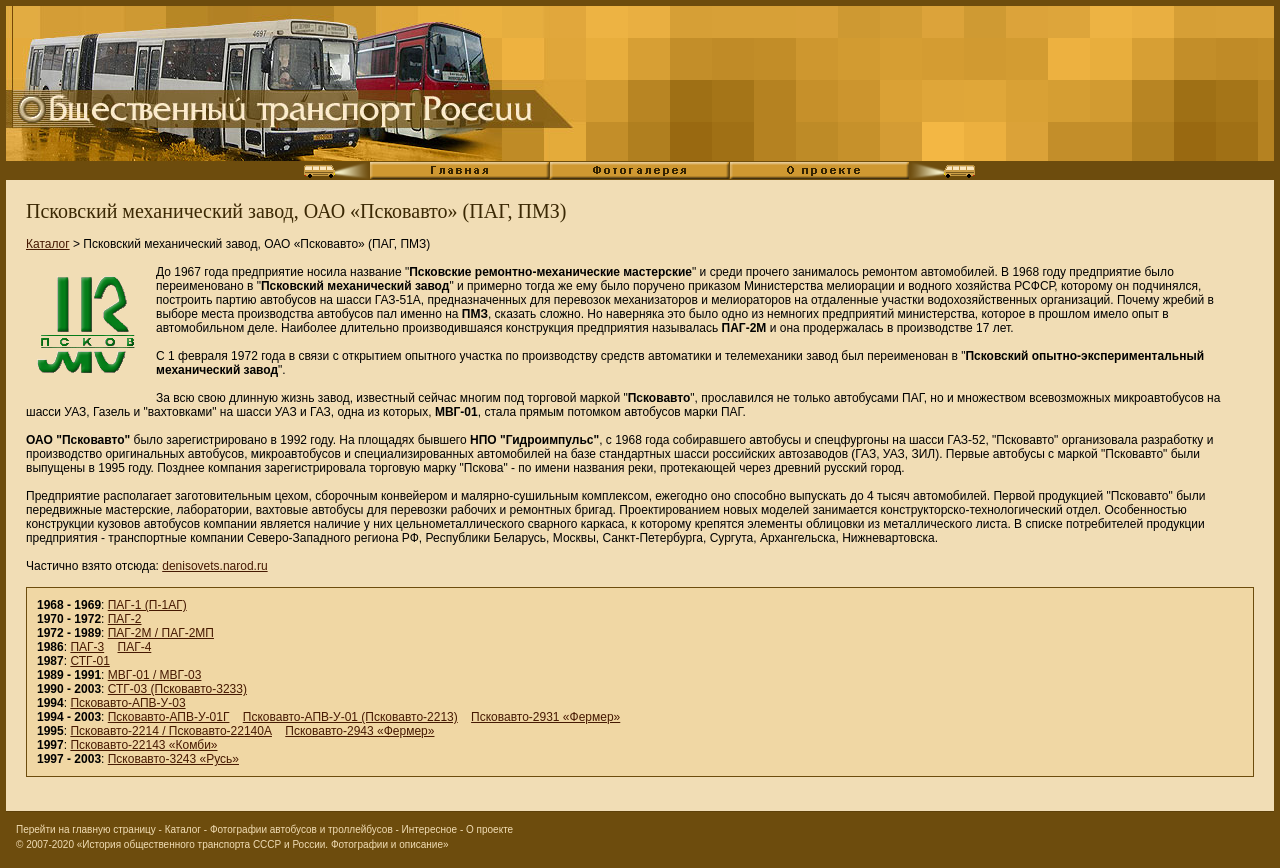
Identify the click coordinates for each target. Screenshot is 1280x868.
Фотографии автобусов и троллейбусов (301, 829)
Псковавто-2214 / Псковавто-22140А (171, 731)
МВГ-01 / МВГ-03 (155, 675)
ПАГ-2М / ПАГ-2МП (161, 633)
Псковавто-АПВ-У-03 (127, 703)
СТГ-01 (89, 661)
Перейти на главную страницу (86, 829)
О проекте (489, 829)
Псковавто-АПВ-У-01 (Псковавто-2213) (350, 717)
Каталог (48, 244)
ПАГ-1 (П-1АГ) (147, 605)
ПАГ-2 (125, 619)
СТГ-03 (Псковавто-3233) (177, 689)
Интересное (430, 829)
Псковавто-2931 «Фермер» (545, 717)
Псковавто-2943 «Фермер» (359, 731)
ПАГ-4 (135, 647)
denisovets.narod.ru (214, 566)
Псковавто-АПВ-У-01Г (169, 717)
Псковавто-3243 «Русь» (173, 759)
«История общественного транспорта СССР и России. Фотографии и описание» (263, 844)
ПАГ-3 (87, 647)
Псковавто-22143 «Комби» (143, 745)
